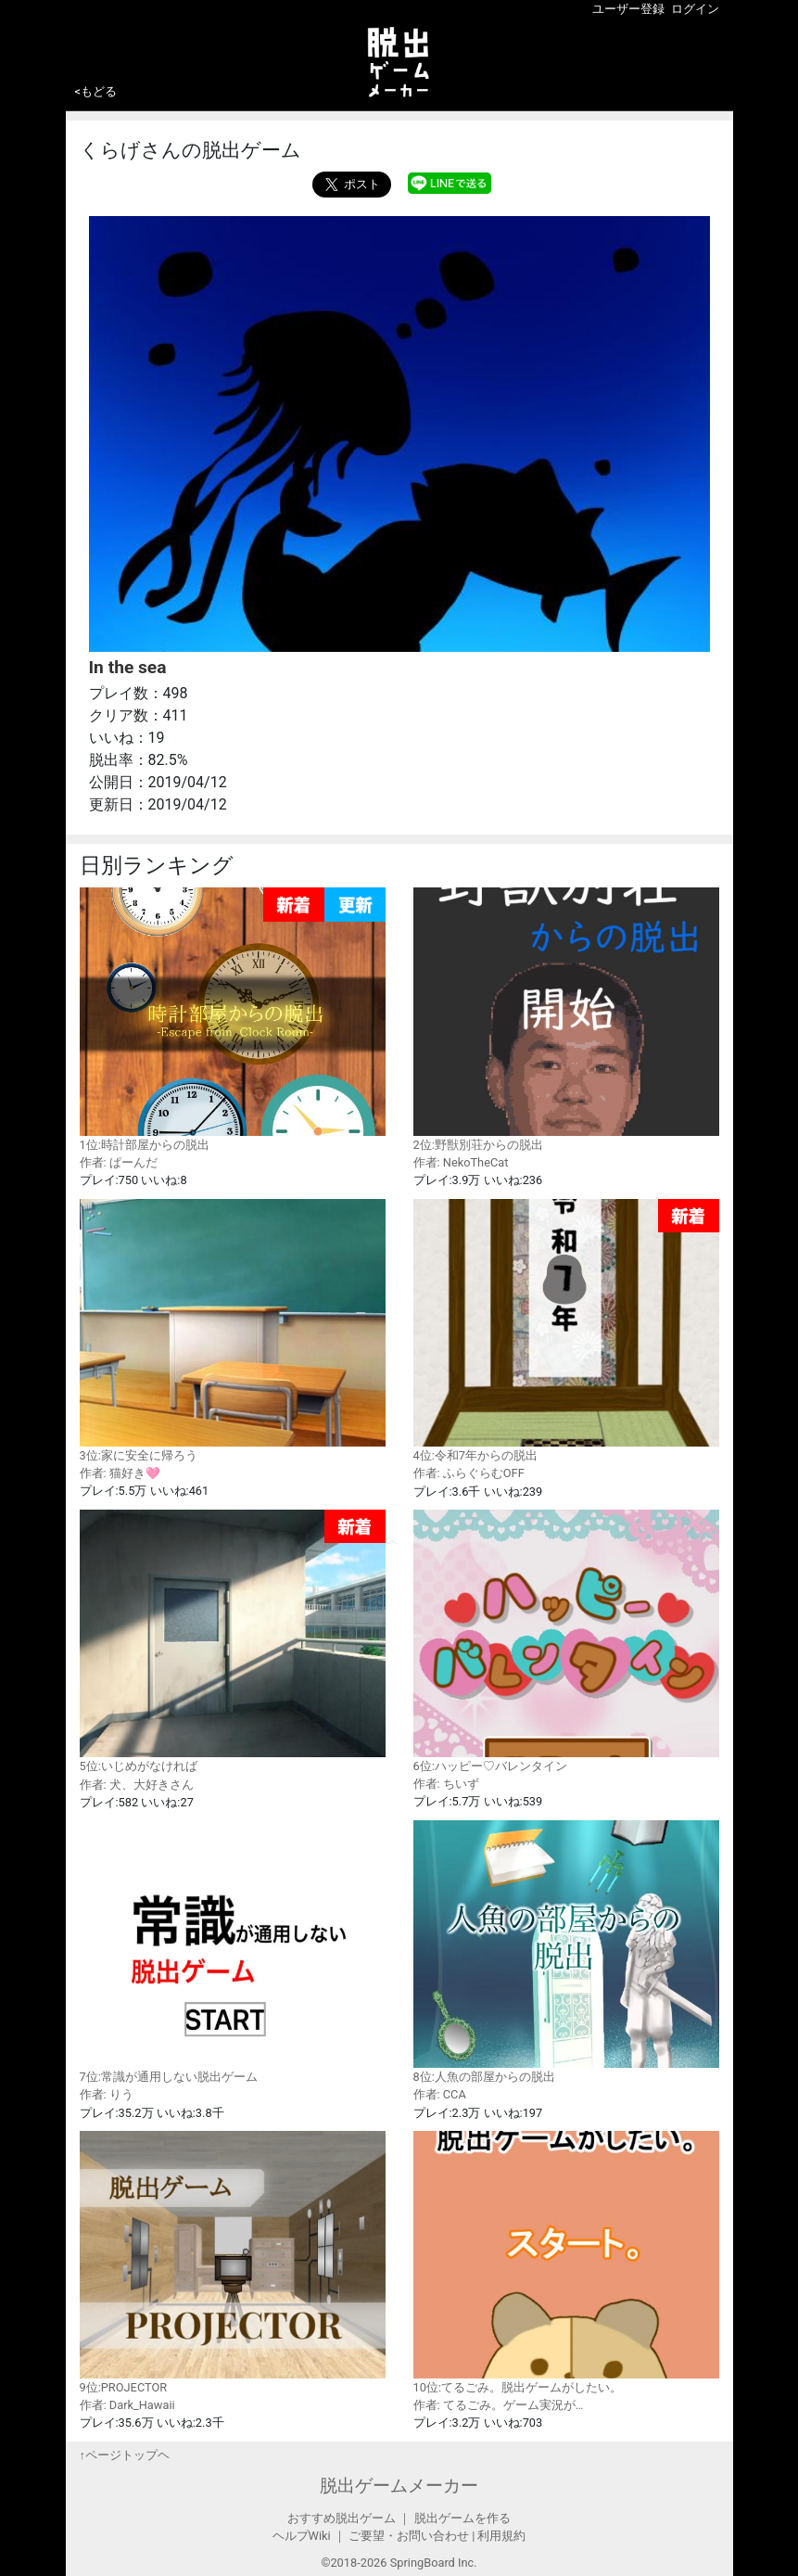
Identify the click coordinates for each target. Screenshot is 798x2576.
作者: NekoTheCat (461, 1162)
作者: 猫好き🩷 (120, 1473)
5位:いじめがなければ (233, 1642)
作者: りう (106, 2094)
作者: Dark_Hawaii (127, 2405)
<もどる (96, 91)
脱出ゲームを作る (462, 2518)
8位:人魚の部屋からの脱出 (566, 1952)
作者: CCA (439, 2094)
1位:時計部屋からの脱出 (233, 1019)
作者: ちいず (446, 1784)
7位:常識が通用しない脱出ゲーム (233, 1952)
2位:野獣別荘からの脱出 (566, 1019)
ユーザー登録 (628, 9)
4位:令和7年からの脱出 (566, 1331)
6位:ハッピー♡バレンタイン (566, 1641)
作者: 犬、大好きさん (137, 1785)
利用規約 (501, 2536)
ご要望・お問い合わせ (408, 2536)
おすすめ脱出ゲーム (341, 2518)
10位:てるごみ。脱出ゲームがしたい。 (566, 2262)
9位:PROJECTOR (233, 2262)
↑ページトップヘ (125, 2455)
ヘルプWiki (301, 2536)
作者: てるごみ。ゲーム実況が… (498, 2405)
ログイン (695, 9)
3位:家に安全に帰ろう (233, 1330)
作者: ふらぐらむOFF (469, 1473)
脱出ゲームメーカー (399, 2485)
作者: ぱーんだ (119, 1162)
